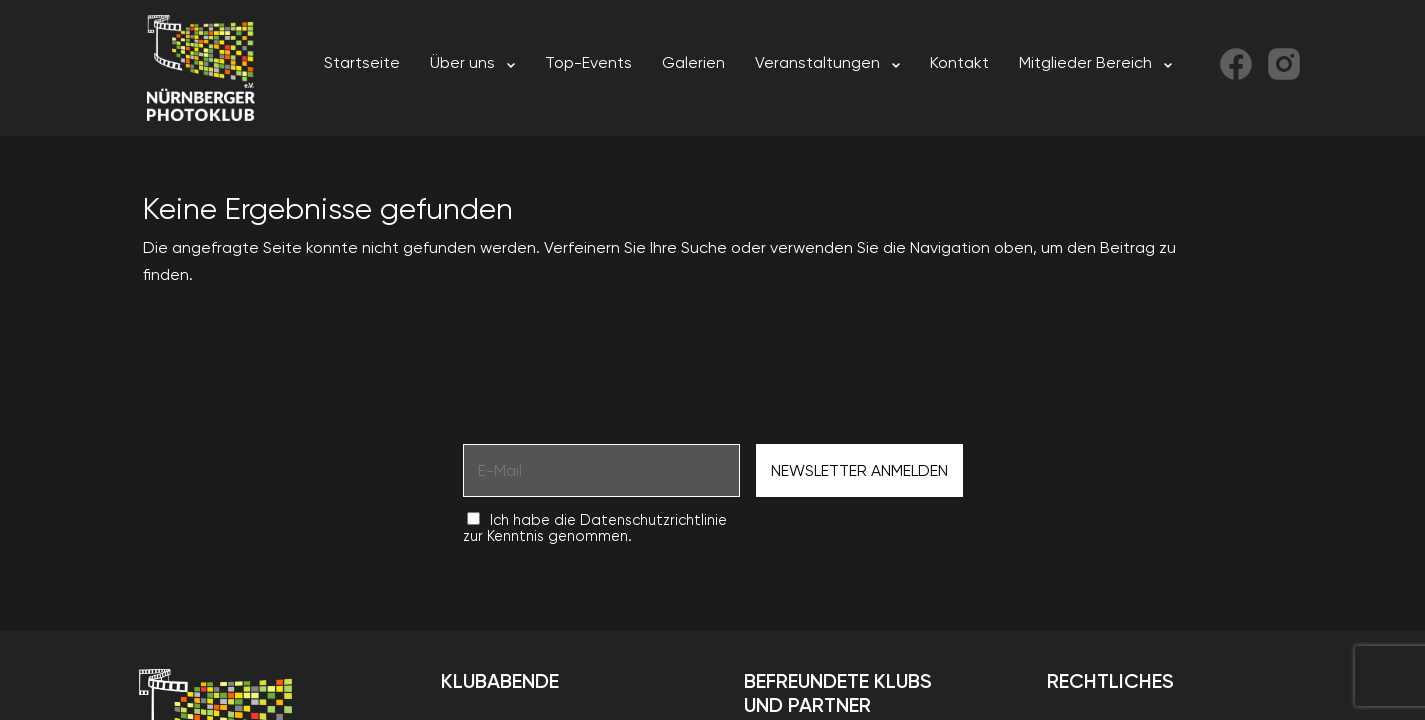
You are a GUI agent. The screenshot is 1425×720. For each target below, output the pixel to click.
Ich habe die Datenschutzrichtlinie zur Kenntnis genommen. (595, 528)
